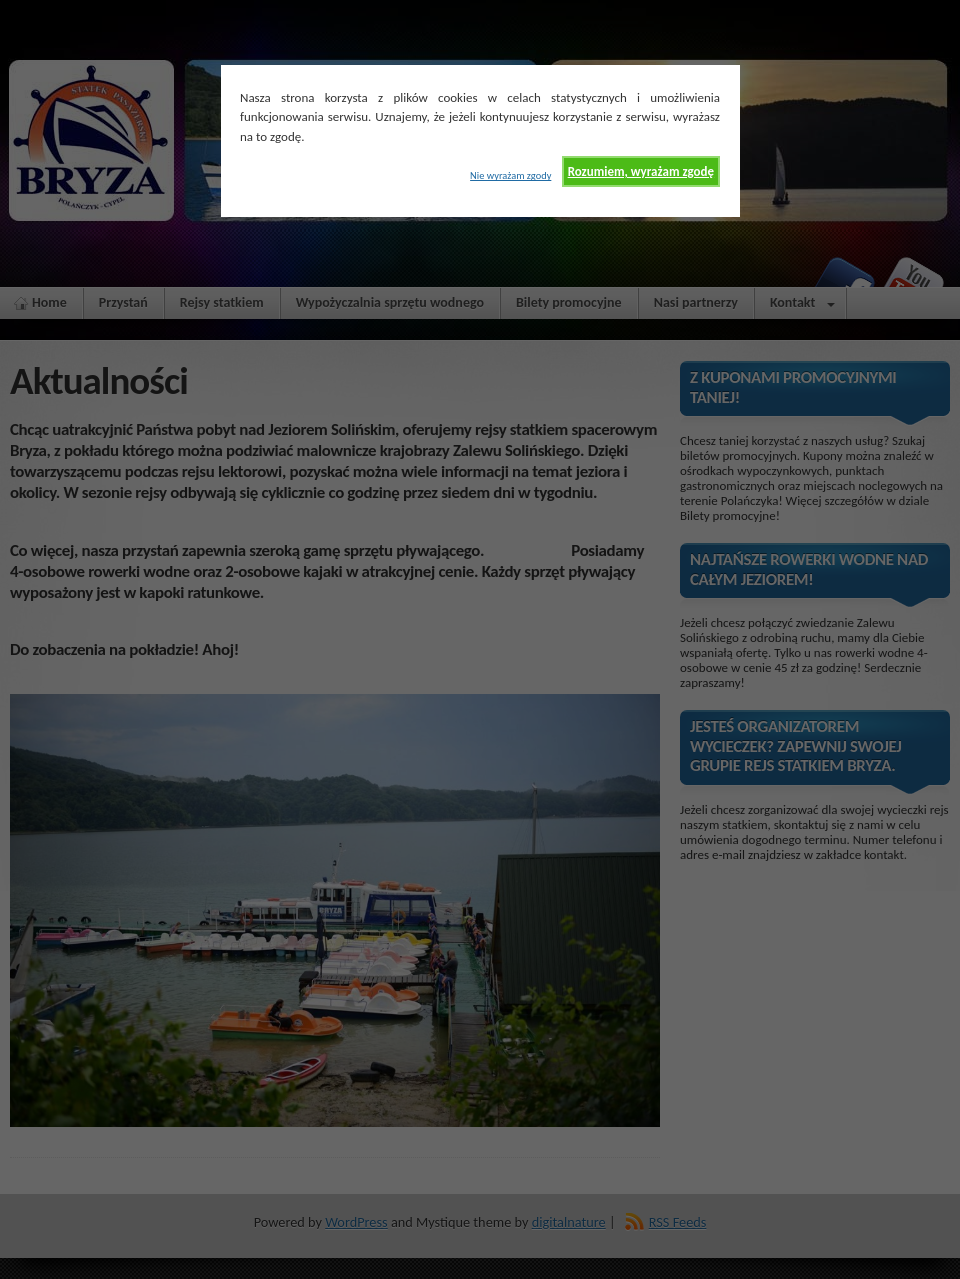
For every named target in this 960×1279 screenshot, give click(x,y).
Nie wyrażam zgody (510, 175)
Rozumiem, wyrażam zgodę (641, 171)
